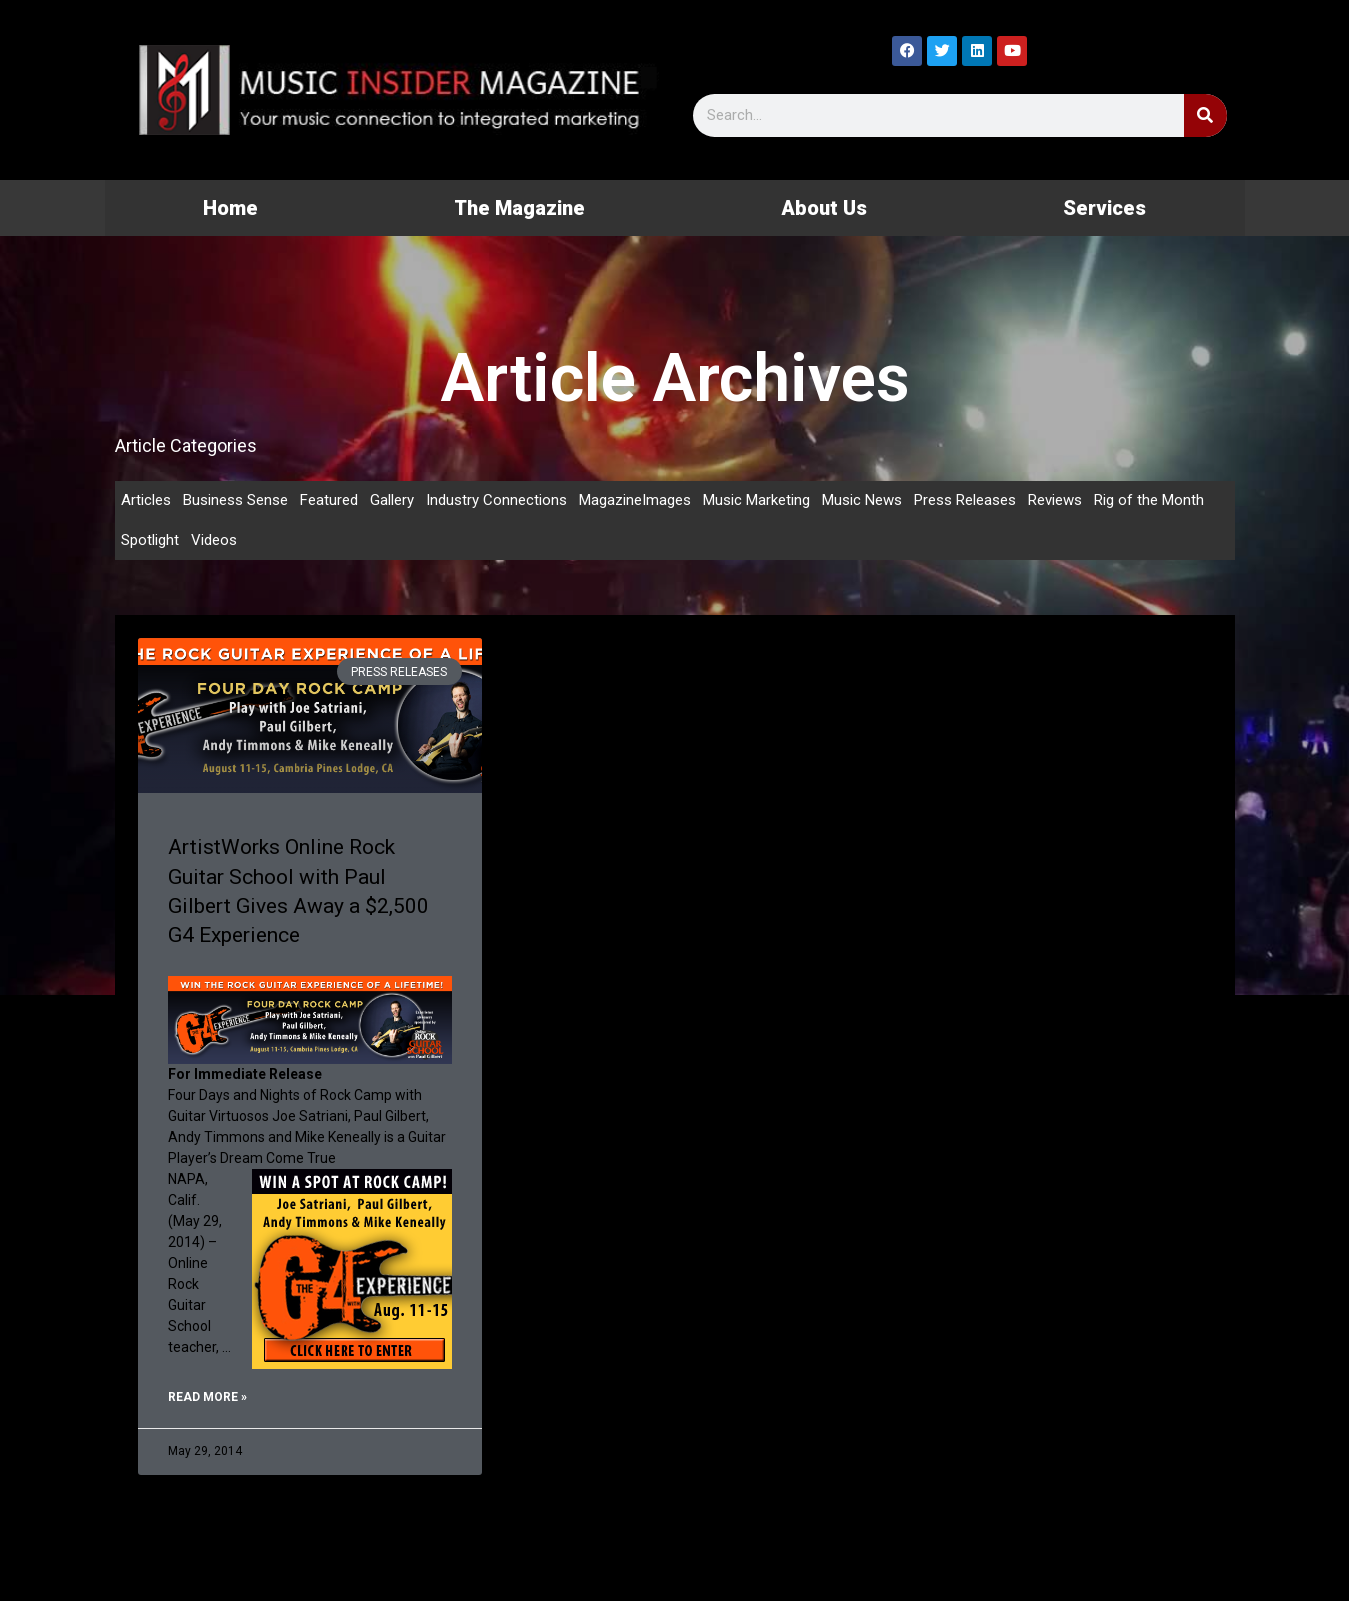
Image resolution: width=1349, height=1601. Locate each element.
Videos (214, 540)
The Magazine (519, 208)
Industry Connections (496, 500)
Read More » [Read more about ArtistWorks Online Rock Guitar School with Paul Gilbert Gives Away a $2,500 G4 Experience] (207, 1397)
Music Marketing (756, 500)
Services (1104, 208)
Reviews (1055, 500)
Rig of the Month (1149, 500)
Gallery (392, 500)
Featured (329, 500)
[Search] (1205, 115)
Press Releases (965, 500)
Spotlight (150, 540)
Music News (862, 500)
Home (230, 208)
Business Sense (235, 500)
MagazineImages (635, 500)
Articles (146, 500)
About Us (824, 208)
